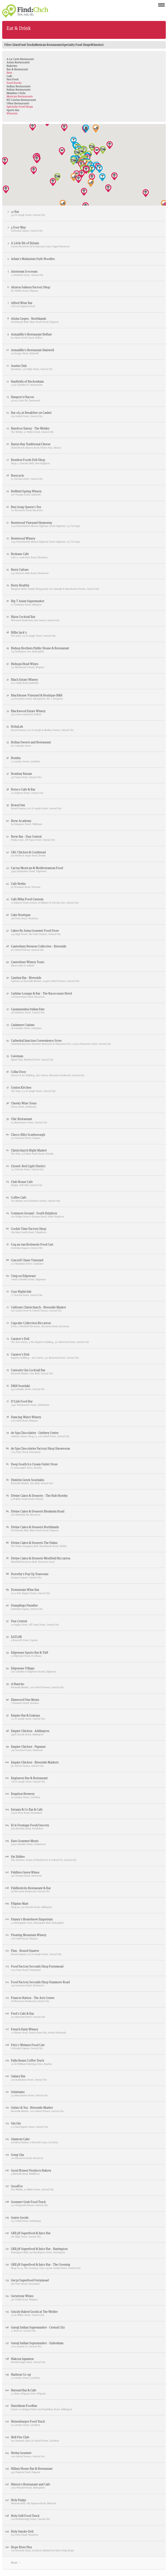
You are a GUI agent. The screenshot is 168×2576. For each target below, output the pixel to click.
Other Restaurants (18, 103)
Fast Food (12, 79)
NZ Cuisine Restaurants (21, 100)
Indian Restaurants (19, 86)
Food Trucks (14, 83)
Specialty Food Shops (20, 106)
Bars (9, 72)
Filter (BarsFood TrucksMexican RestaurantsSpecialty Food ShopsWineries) (54, 45)
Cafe (9, 76)
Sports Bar (13, 110)
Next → (16, 2563)
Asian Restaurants (18, 62)
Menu (161, 6)
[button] (99, 169)
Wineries (12, 113)
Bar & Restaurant (17, 69)
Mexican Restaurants (20, 96)
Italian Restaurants (19, 89)
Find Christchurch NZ (25, 11)
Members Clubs (16, 93)
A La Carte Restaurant (20, 59)
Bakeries (12, 66)
